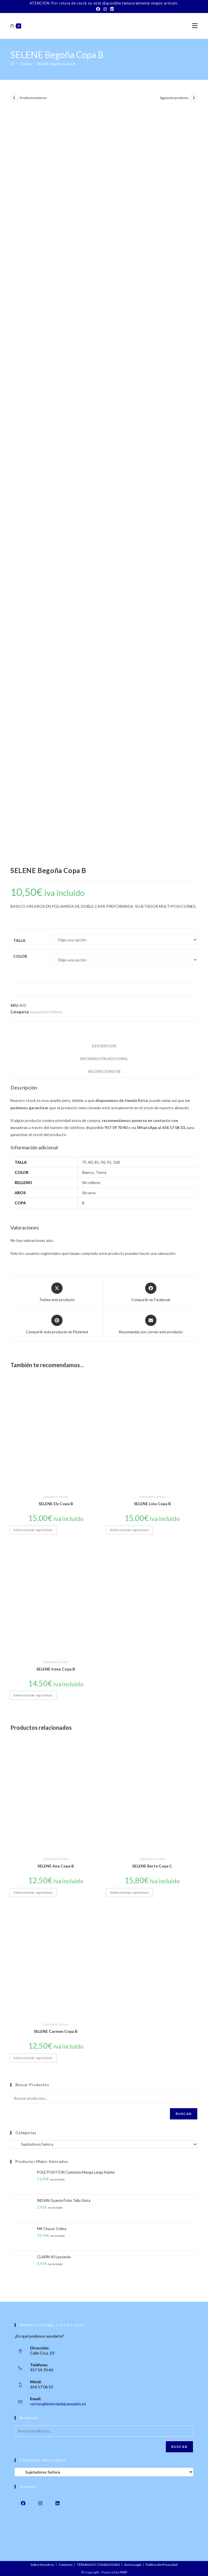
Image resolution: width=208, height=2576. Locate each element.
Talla (19, 940)
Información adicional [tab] (104, 1059)
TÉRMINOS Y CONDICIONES (98, 2564)
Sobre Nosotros (42, 2564)
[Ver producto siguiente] (194, 98)
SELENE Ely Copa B (56, 1503)
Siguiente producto (174, 98)
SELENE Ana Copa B (55, 1866)
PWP (123, 2572)
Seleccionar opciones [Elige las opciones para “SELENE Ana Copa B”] (33, 1892)
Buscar (184, 2114)
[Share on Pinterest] (57, 1325)
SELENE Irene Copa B (55, 1669)
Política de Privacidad (162, 2564)
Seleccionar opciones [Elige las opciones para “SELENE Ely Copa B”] (33, 1530)
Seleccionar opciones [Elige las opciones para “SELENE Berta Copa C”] (129, 1892)
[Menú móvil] (195, 26)
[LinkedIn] (111, 9)
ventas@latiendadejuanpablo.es (58, 2403)
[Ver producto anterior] (14, 98)
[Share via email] (151, 1325)
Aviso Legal (132, 2564)
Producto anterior (33, 98)
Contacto (65, 2564)
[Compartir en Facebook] (151, 1292)
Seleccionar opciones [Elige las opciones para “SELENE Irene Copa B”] (33, 1695)
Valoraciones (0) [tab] (104, 1071)
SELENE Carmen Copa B (56, 2031)
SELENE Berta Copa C (152, 1866)
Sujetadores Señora (46, 1012)
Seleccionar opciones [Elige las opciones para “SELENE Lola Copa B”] (129, 1530)
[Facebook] (98, 9)
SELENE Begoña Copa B (56, 64)
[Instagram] (105, 9)
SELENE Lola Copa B (152, 1503)
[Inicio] (12, 64)
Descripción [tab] (104, 1046)
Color (20, 956)
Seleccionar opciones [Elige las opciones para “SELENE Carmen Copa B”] (33, 2058)
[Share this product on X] (57, 1292)
